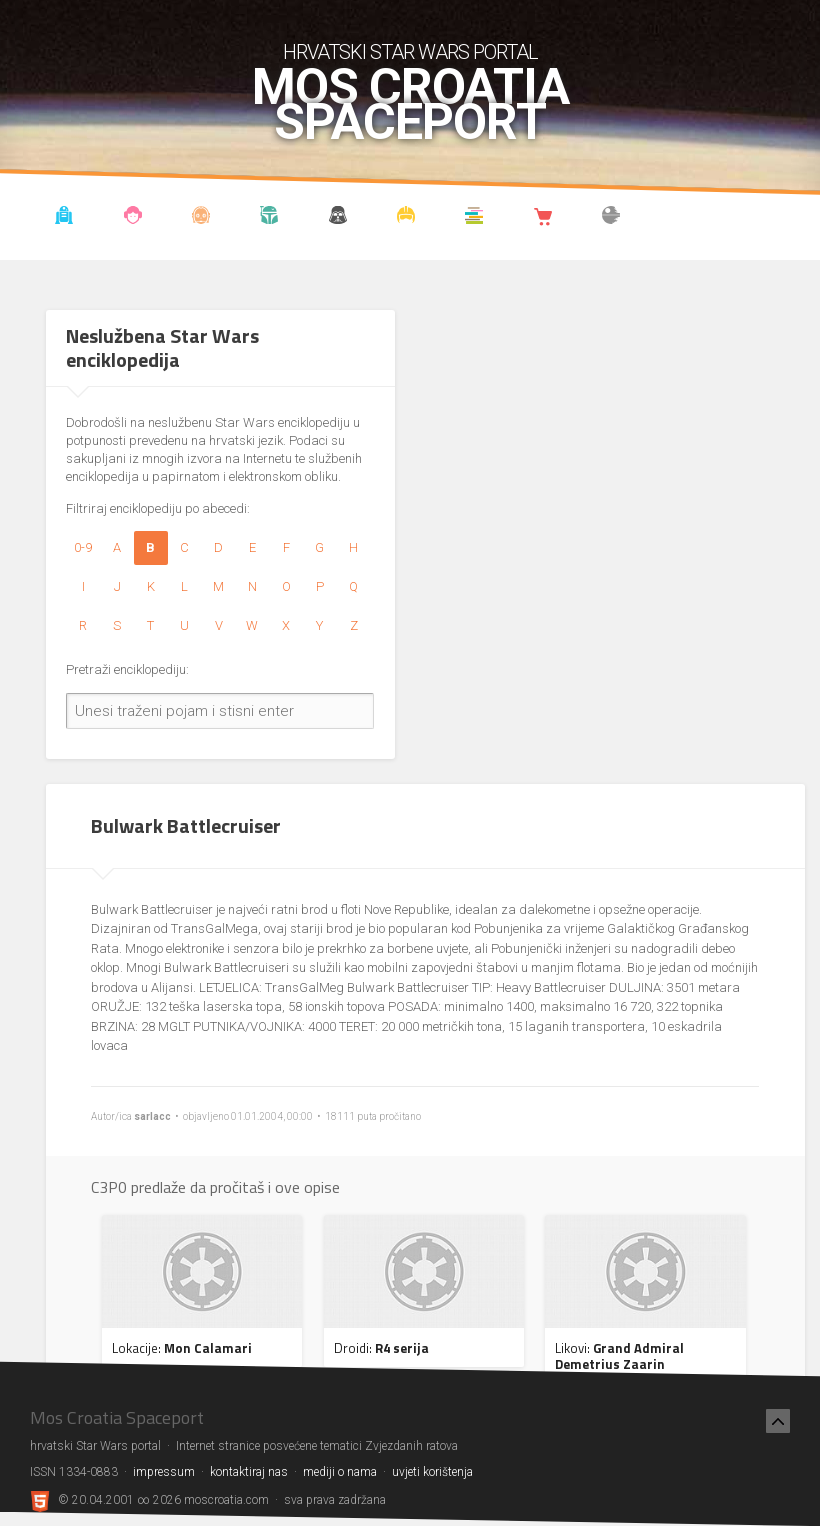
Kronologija (269, 218)
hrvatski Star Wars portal (410, 52)
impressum (164, 1472)
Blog (132, 218)
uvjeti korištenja (432, 1472)
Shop (542, 218)
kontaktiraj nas (249, 1472)
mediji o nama (340, 1472)
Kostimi (406, 218)
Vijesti (64, 218)
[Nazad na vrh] (778, 1421)
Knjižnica (474, 218)
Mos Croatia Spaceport (410, 105)
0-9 (83, 547)
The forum (611, 218)
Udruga (337, 218)
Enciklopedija (201, 218)
